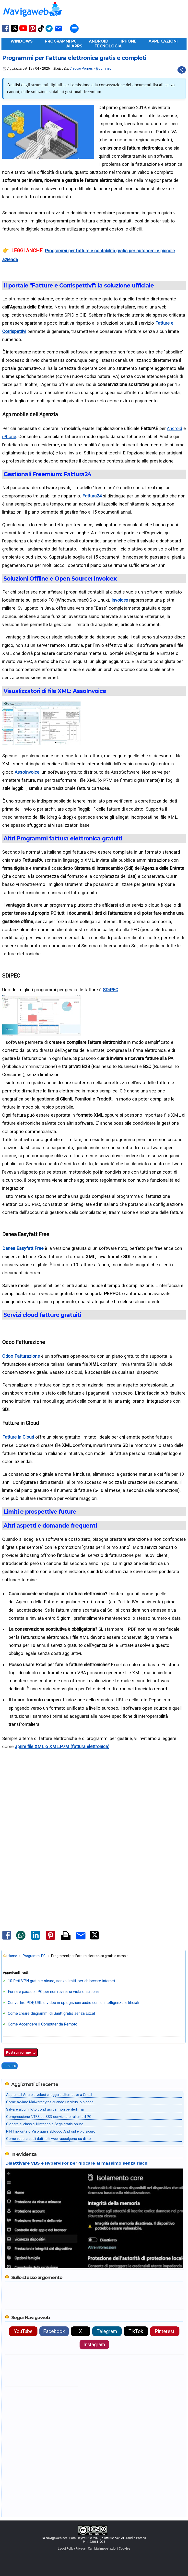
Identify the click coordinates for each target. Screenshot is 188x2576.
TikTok (136, 2331)
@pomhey (103, 68)
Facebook (54, 2331)
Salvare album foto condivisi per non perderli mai (45, 2109)
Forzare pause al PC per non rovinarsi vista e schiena (53, 1991)
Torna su (9, 2066)
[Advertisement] (94, 1813)
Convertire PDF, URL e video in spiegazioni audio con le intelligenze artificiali (73, 2002)
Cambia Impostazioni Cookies (109, 2548)
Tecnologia (108, 46)
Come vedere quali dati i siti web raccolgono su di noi (49, 2138)
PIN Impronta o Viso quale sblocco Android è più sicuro (50, 2131)
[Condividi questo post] (181, 70)
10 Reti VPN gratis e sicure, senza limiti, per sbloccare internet (61, 1981)
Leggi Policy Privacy (71, 2548)
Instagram (94, 2344)
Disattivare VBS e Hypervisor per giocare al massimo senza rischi (77, 2163)
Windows (22, 41)
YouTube (23, 2331)
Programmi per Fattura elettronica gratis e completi (74, 58)
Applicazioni (163, 41)
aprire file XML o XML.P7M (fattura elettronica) (62, 1746)
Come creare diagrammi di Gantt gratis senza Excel (51, 2013)
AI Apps (74, 46)
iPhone (128, 41)
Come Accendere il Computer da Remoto (42, 2024)
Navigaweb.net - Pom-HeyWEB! (67, 2538)
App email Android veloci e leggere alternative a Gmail (49, 2094)
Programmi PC (61, 41)
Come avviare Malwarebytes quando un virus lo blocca (50, 2102)
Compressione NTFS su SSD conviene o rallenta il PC (49, 2116)
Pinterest (165, 2331)
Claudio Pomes (81, 68)
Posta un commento (20, 2052)
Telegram (107, 2331)
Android (98, 41)
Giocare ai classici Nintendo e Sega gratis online (44, 2124)
